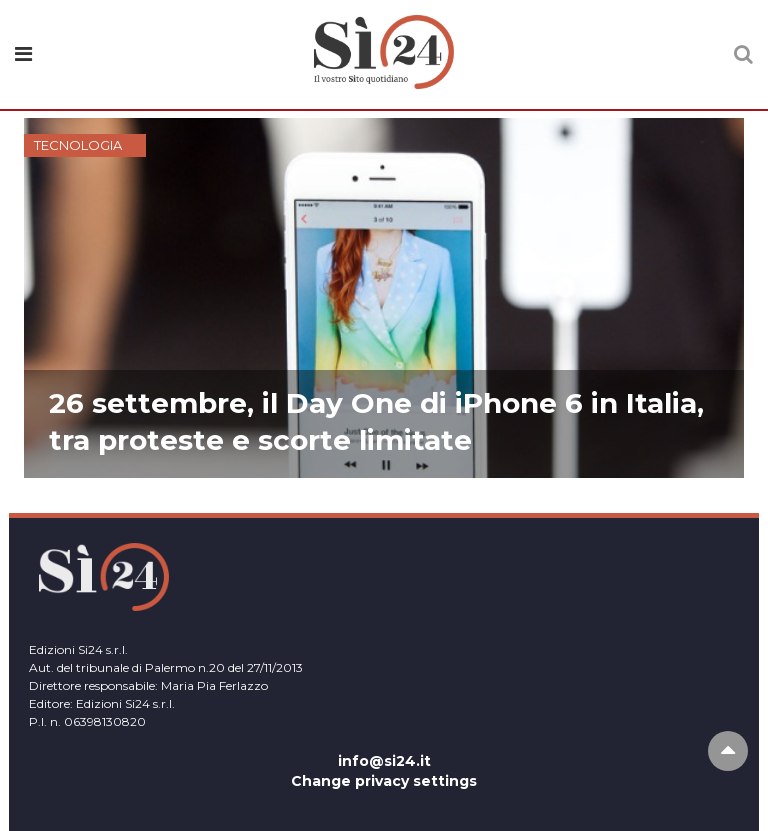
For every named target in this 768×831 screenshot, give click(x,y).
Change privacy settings (384, 781)
